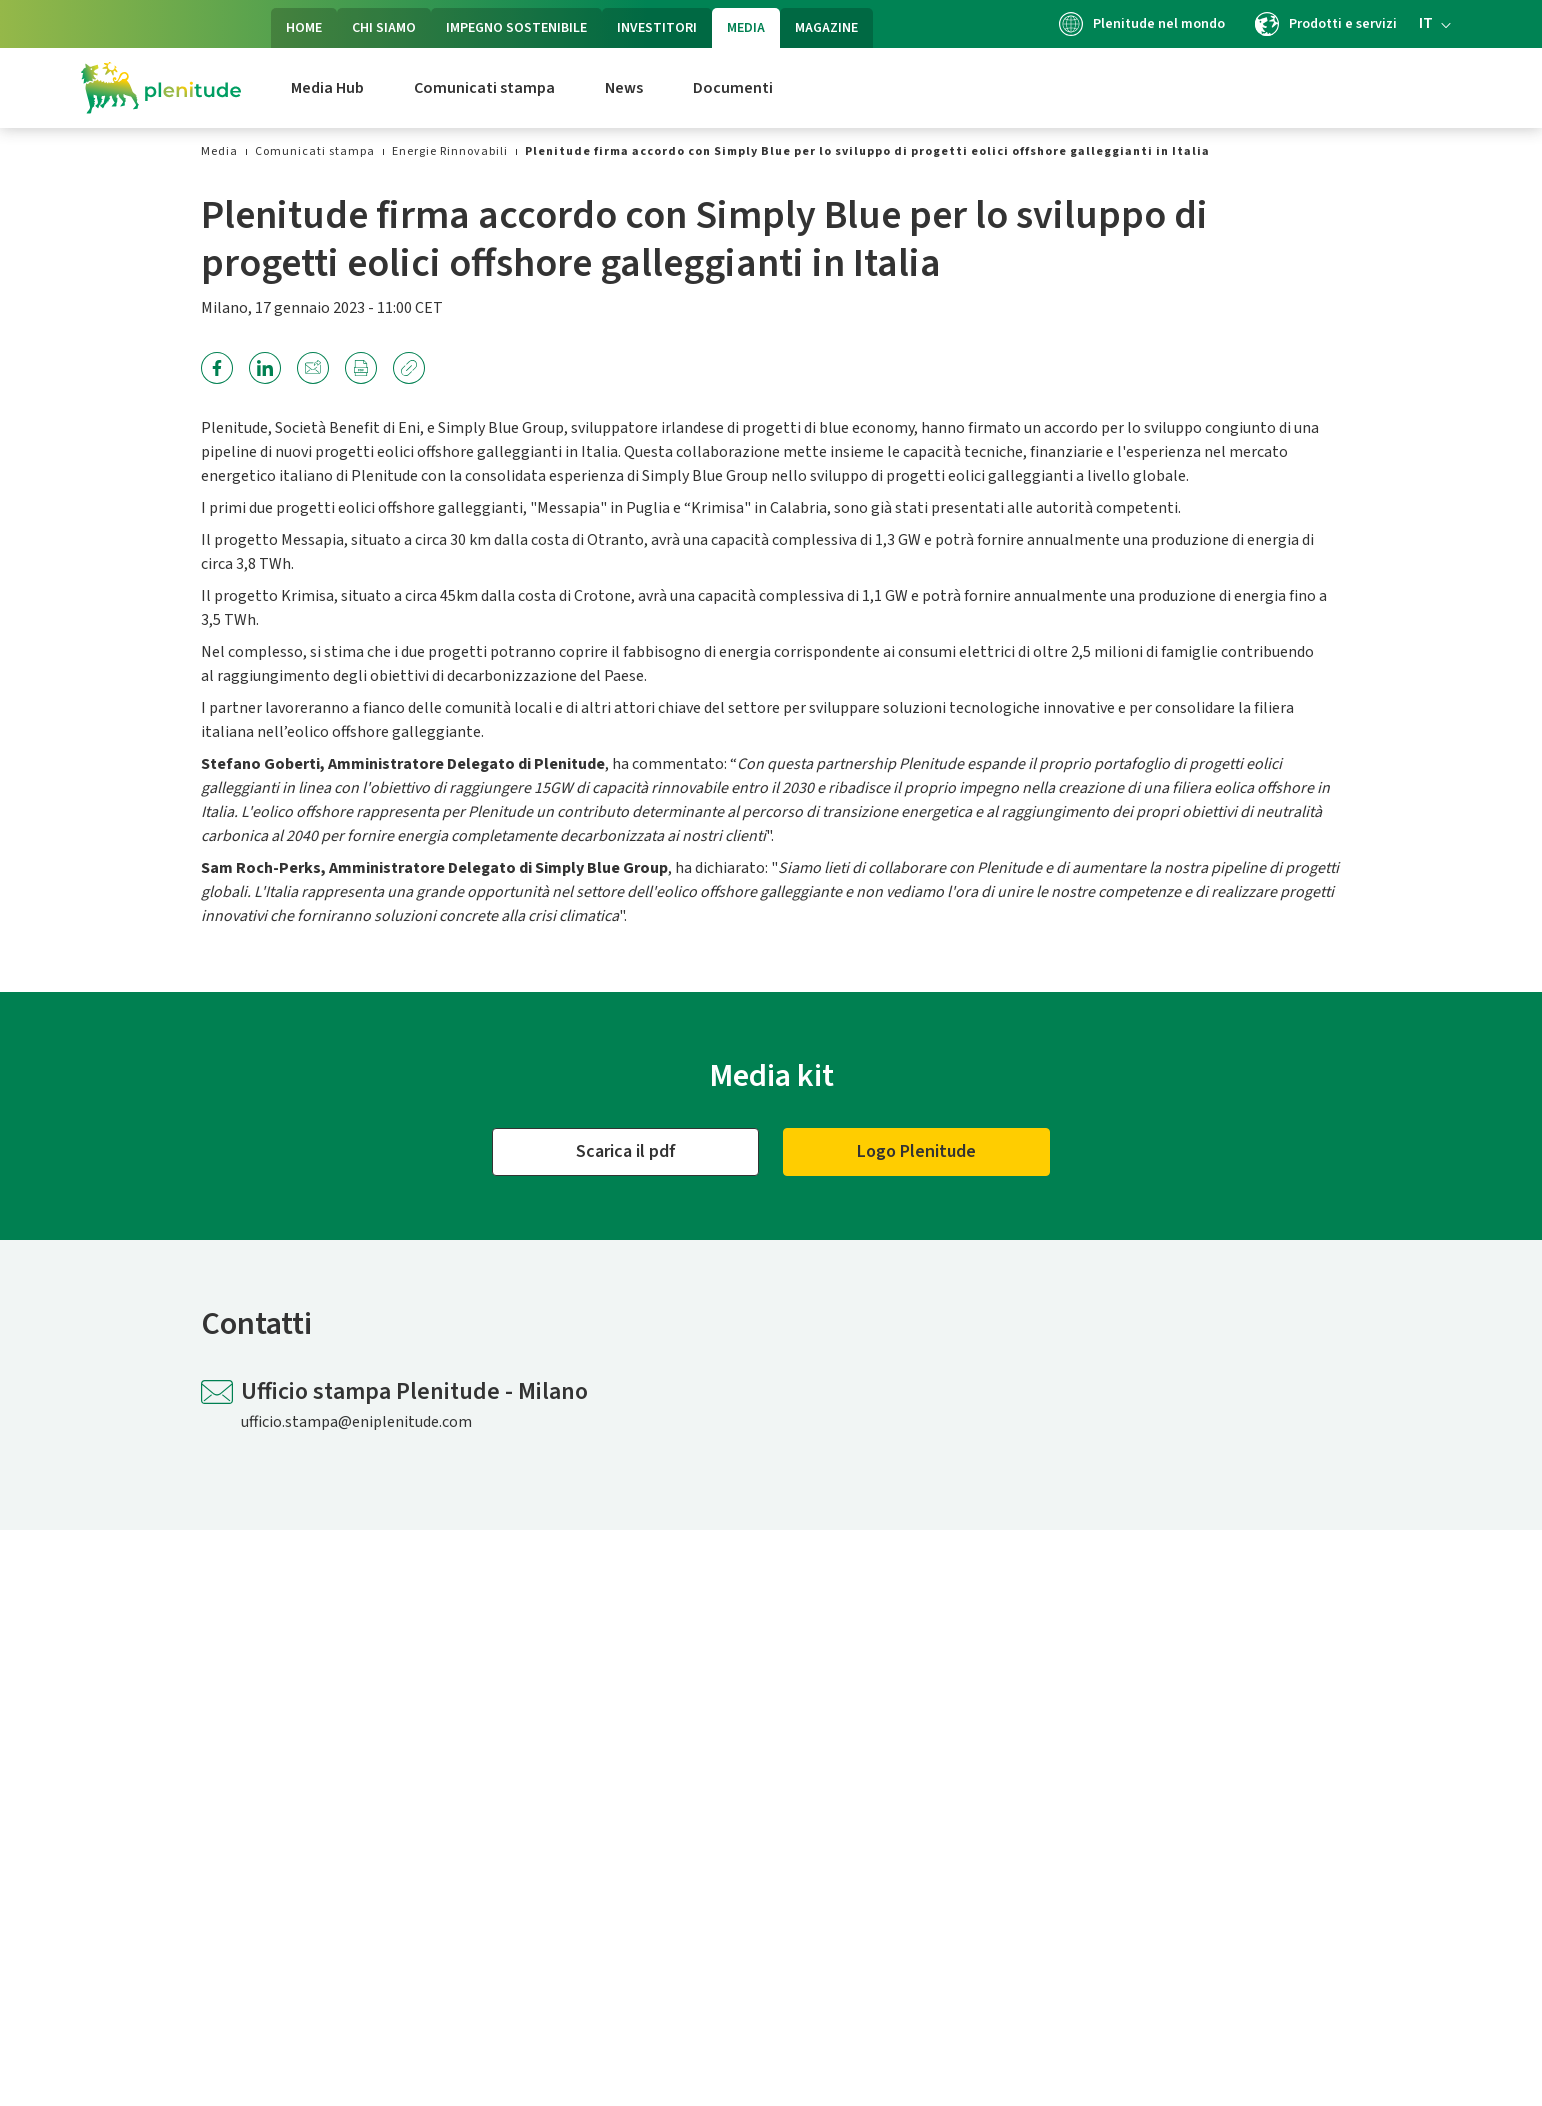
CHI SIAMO (384, 28)
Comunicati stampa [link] (484, 88)
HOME (304, 28)
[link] (219, 151)
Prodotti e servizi (1326, 24)
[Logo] (916, 1152)
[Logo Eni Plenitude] (161, 88)
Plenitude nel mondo (1142, 24)
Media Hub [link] (327, 88)
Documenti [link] (733, 88)
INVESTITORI (657, 28)
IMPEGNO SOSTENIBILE (516, 28)
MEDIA (746, 28)
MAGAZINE (826, 28)
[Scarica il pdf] (625, 1152)
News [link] (624, 88)
